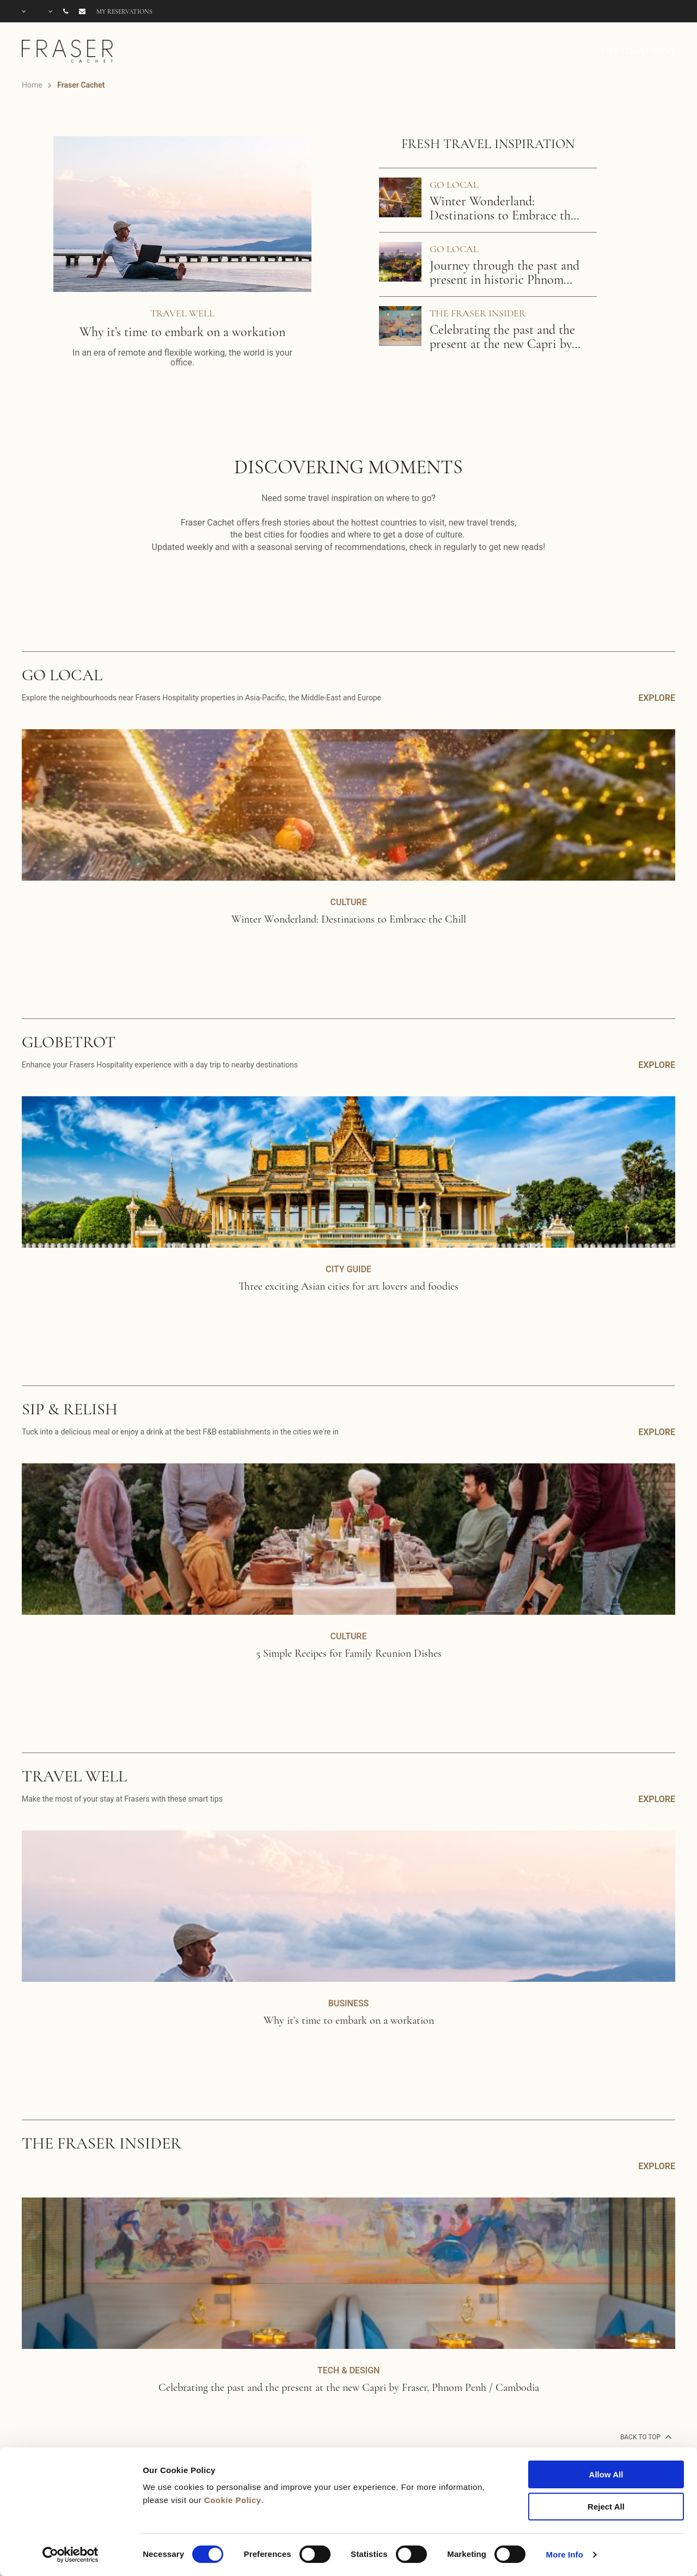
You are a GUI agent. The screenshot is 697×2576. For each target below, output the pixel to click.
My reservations (124, 11)
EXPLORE (656, 698)
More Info (564, 2554)
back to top (645, 2436)
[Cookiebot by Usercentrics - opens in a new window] (70, 2555)
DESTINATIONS (638, 50)
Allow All (606, 2474)
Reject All (606, 2506)
